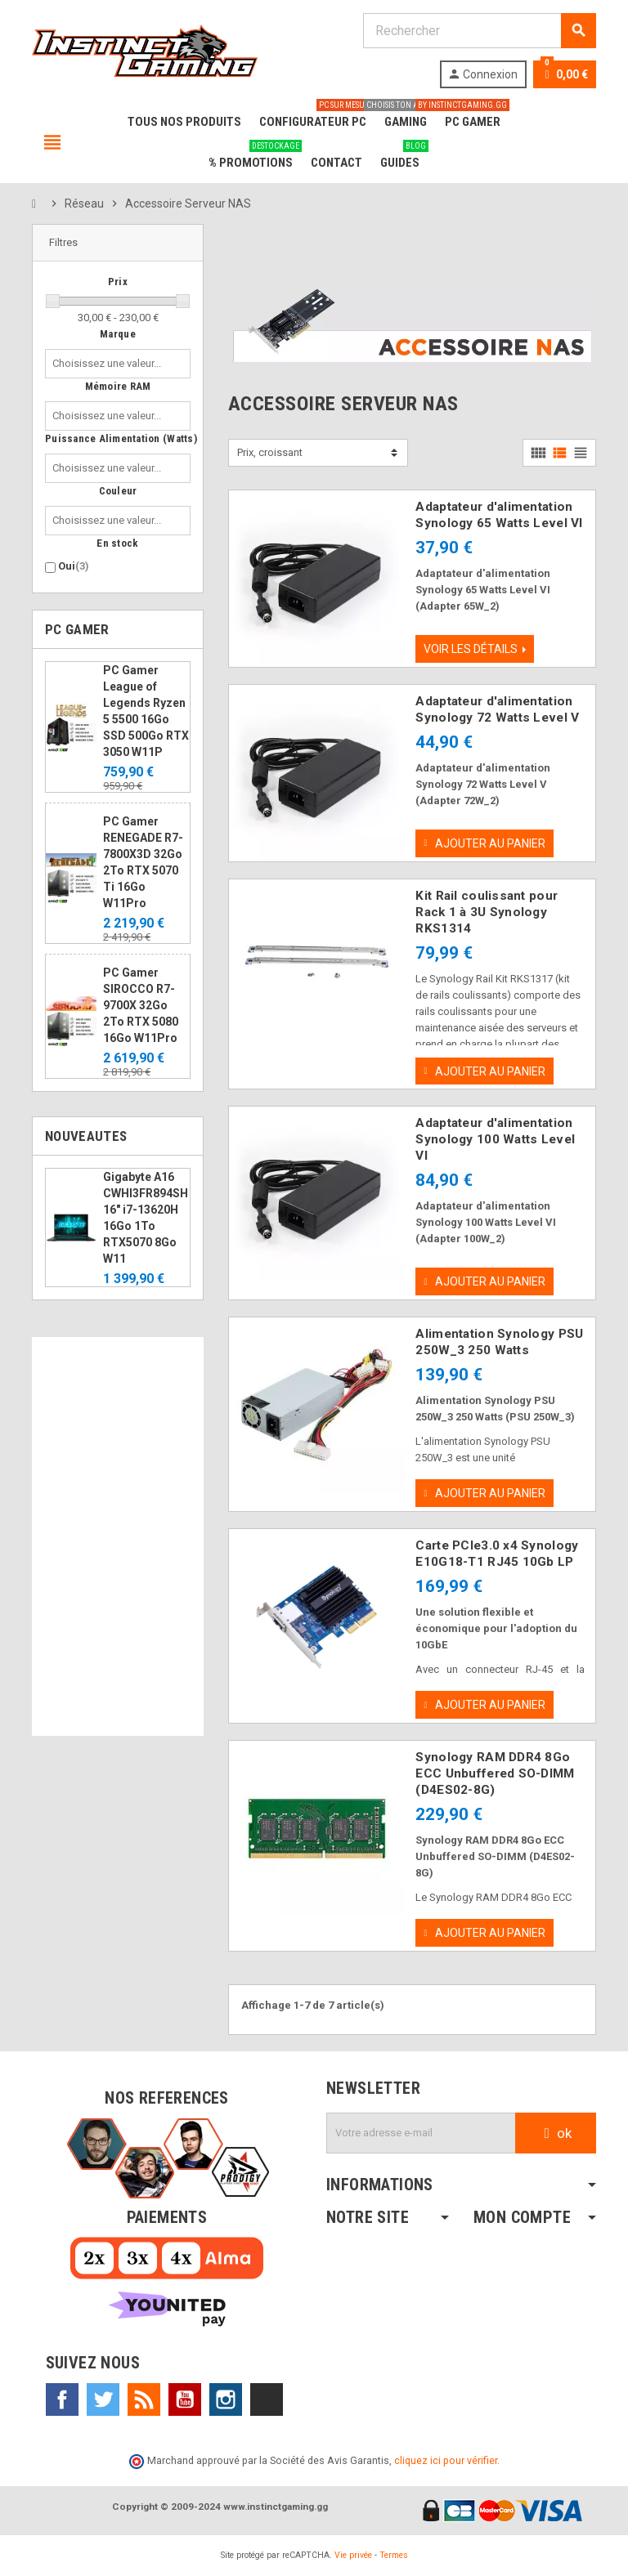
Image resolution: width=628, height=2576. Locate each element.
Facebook (62, 2400)
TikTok (266, 2400)
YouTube (184, 2400)
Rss (144, 2400)
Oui (73, 566)
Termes (393, 2555)
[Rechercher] (479, 30)
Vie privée (353, 2555)
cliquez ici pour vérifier (445, 2461)
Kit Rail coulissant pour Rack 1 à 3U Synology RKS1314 (486, 912)
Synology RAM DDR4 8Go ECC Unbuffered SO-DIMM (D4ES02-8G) (494, 1774)
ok (556, 2134)
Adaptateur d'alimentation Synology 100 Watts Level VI (495, 1140)
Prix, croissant (270, 452)
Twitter (103, 2400)
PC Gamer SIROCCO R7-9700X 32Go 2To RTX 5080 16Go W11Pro (140, 1005)
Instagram (225, 2400)
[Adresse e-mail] (421, 2133)
